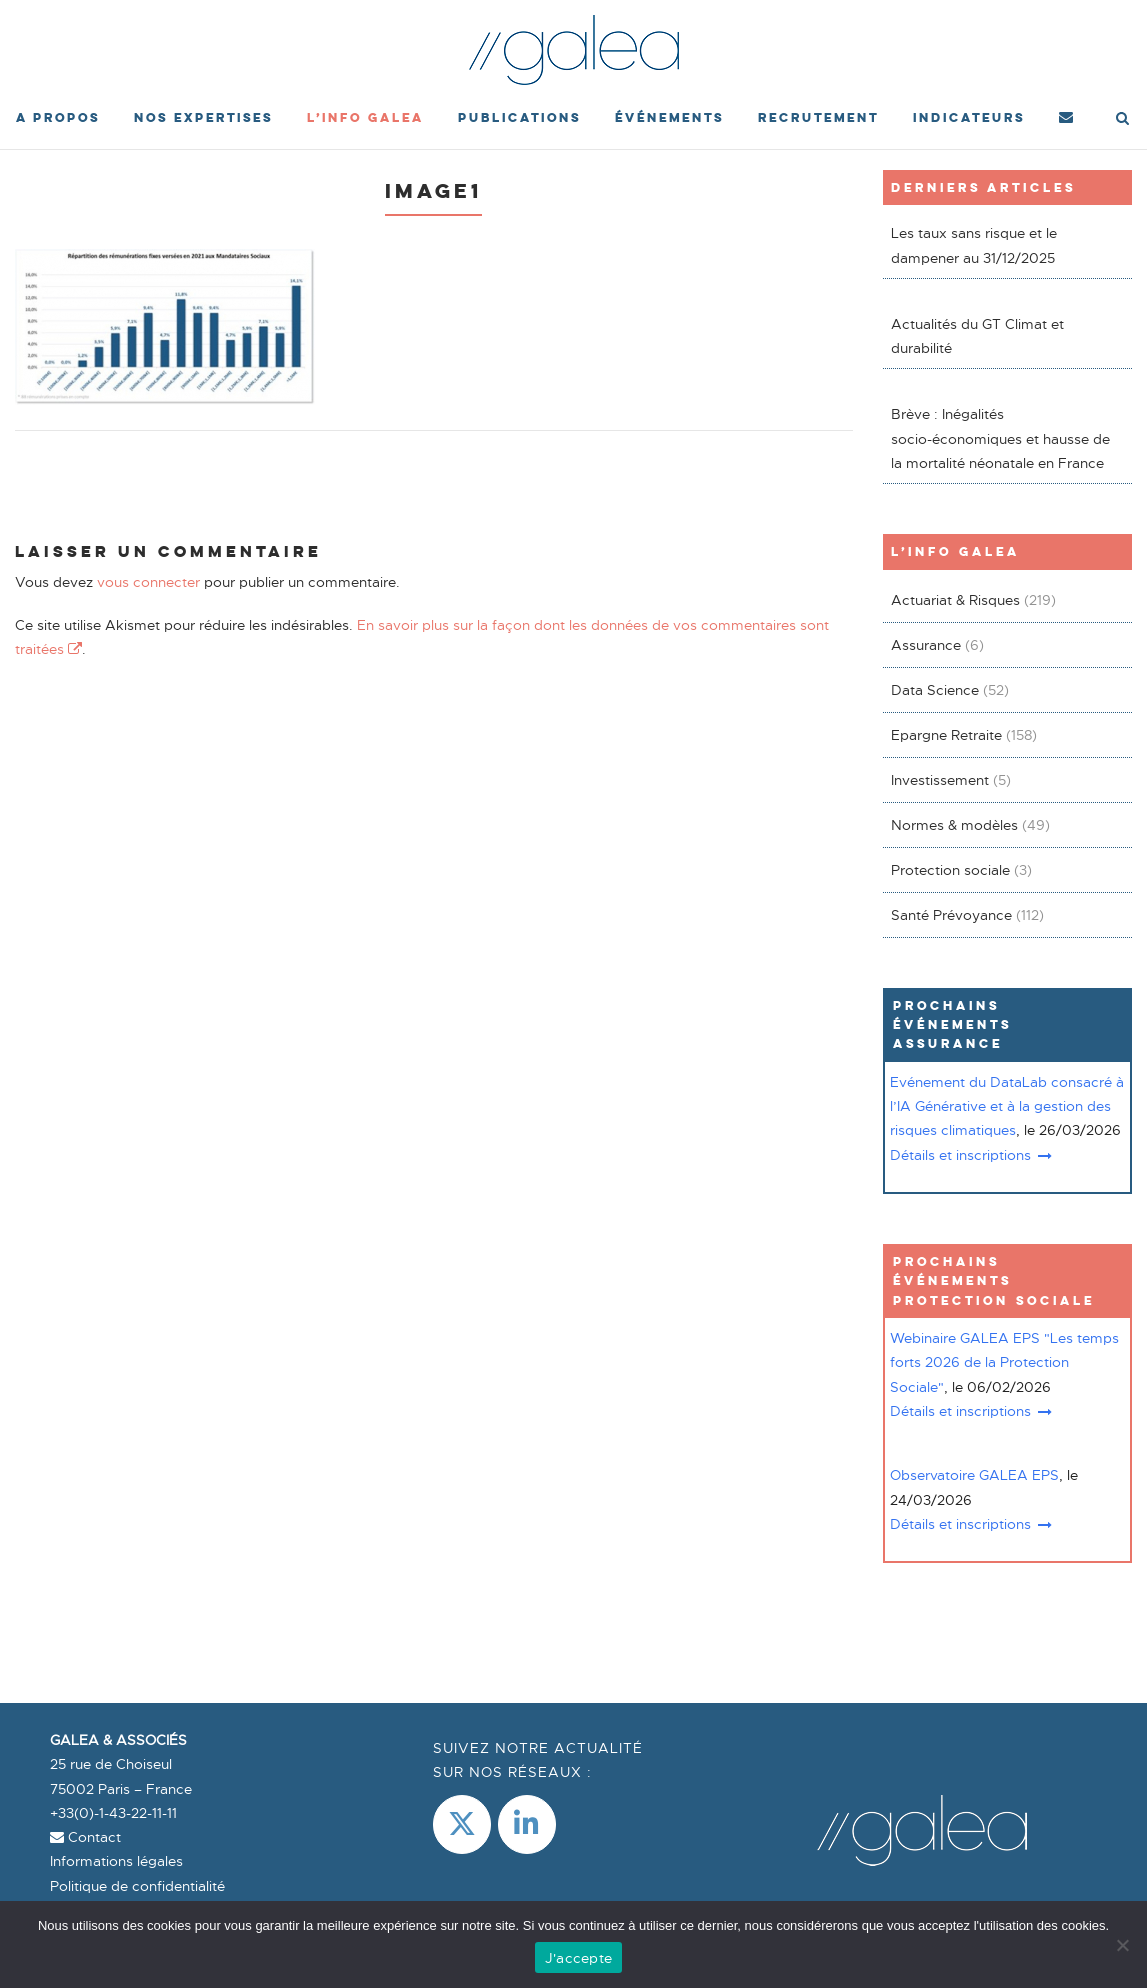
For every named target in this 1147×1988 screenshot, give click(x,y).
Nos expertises (203, 117)
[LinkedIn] (527, 1824)
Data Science (935, 690)
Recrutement (818, 117)
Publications (519, 117)
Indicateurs (969, 117)
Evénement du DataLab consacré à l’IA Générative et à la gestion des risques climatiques (1007, 1106)
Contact (85, 1837)
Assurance (926, 645)
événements (669, 117)
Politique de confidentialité (137, 1886)
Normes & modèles (954, 825)
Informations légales (116, 1861)
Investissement (940, 780)
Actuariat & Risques (955, 600)
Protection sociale (950, 870)
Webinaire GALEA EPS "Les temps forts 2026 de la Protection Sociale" (1004, 1362)
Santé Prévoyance (951, 915)
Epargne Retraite (946, 735)
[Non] (1122, 1945)
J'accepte (578, 1958)
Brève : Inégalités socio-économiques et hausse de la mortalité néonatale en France (1000, 438)
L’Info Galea (365, 117)
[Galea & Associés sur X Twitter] (462, 1824)
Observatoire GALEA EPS (974, 1475)
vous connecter (148, 582)
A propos (58, 117)
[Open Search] (1122, 120)
